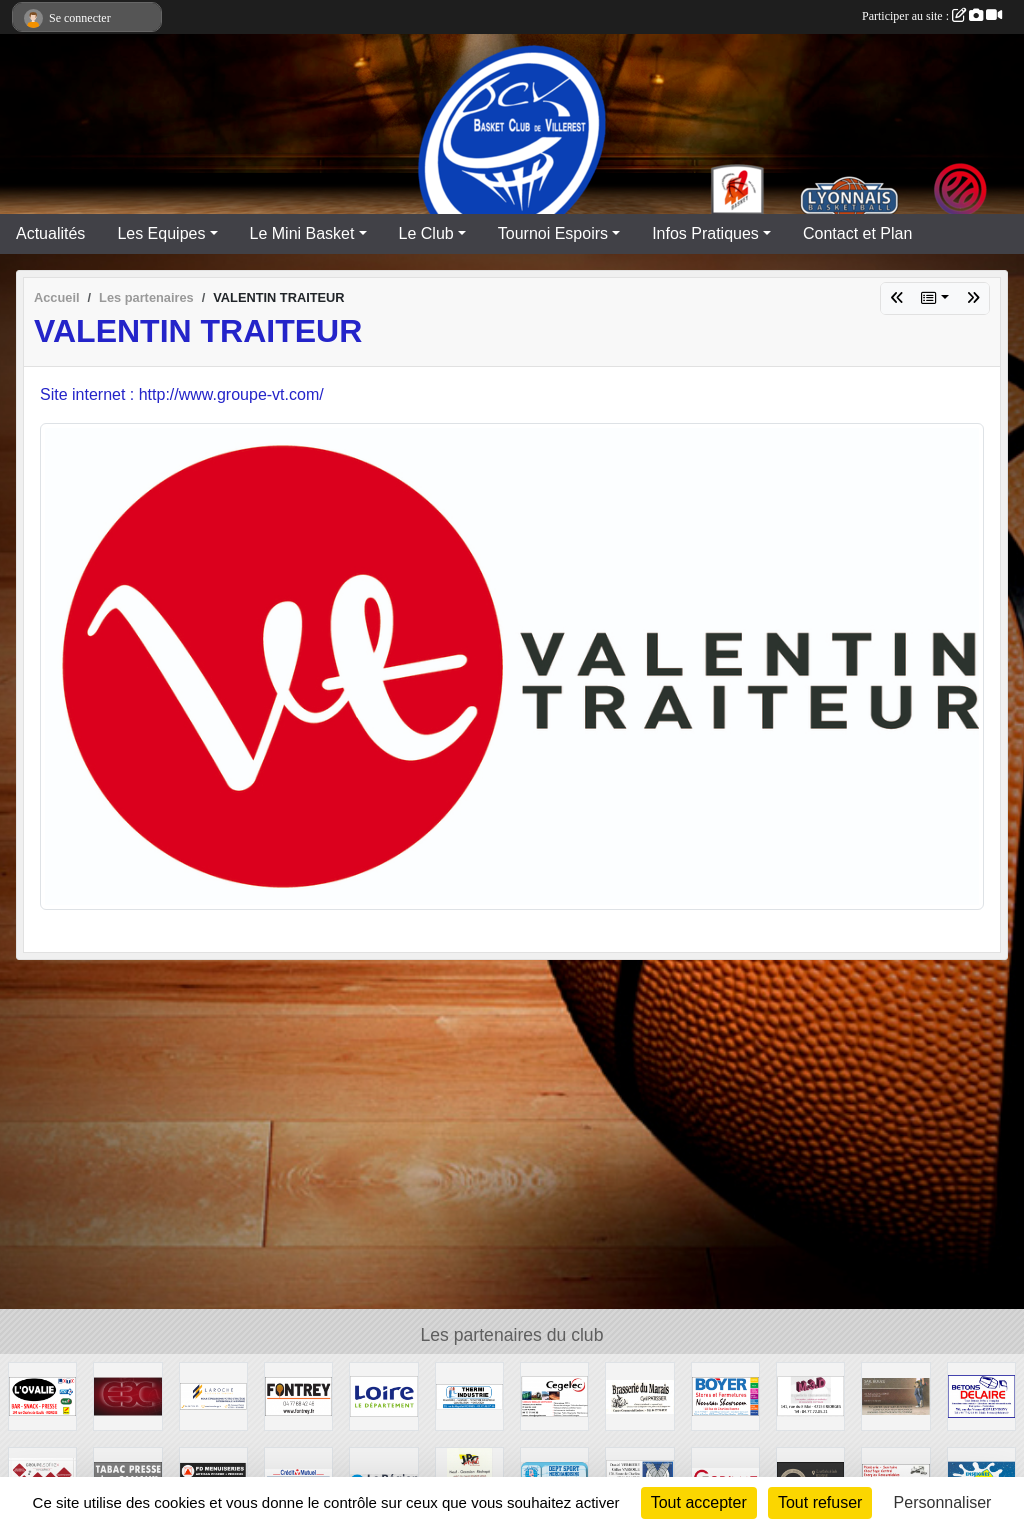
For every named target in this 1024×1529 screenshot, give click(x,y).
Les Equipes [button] (161, 233)
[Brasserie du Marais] (639, 1395)
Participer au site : (932, 16)
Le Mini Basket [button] (302, 233)
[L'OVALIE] (42, 1395)
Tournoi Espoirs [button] (553, 233)
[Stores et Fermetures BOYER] (725, 1395)
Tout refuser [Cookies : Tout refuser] (820, 1502)
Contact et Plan (857, 233)
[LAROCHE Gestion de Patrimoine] (213, 1395)
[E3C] (127, 1395)
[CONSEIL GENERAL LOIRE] (383, 1395)
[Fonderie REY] (298, 1395)
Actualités (50, 233)
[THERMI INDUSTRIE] (469, 1395)
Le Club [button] (426, 233)
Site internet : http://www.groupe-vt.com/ (182, 394)
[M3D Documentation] (810, 1395)
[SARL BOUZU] (895, 1395)
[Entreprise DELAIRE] (981, 1395)
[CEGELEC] (554, 1395)
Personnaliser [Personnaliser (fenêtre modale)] (943, 1502)
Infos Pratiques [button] (705, 233)
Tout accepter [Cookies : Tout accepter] (699, 1502)
